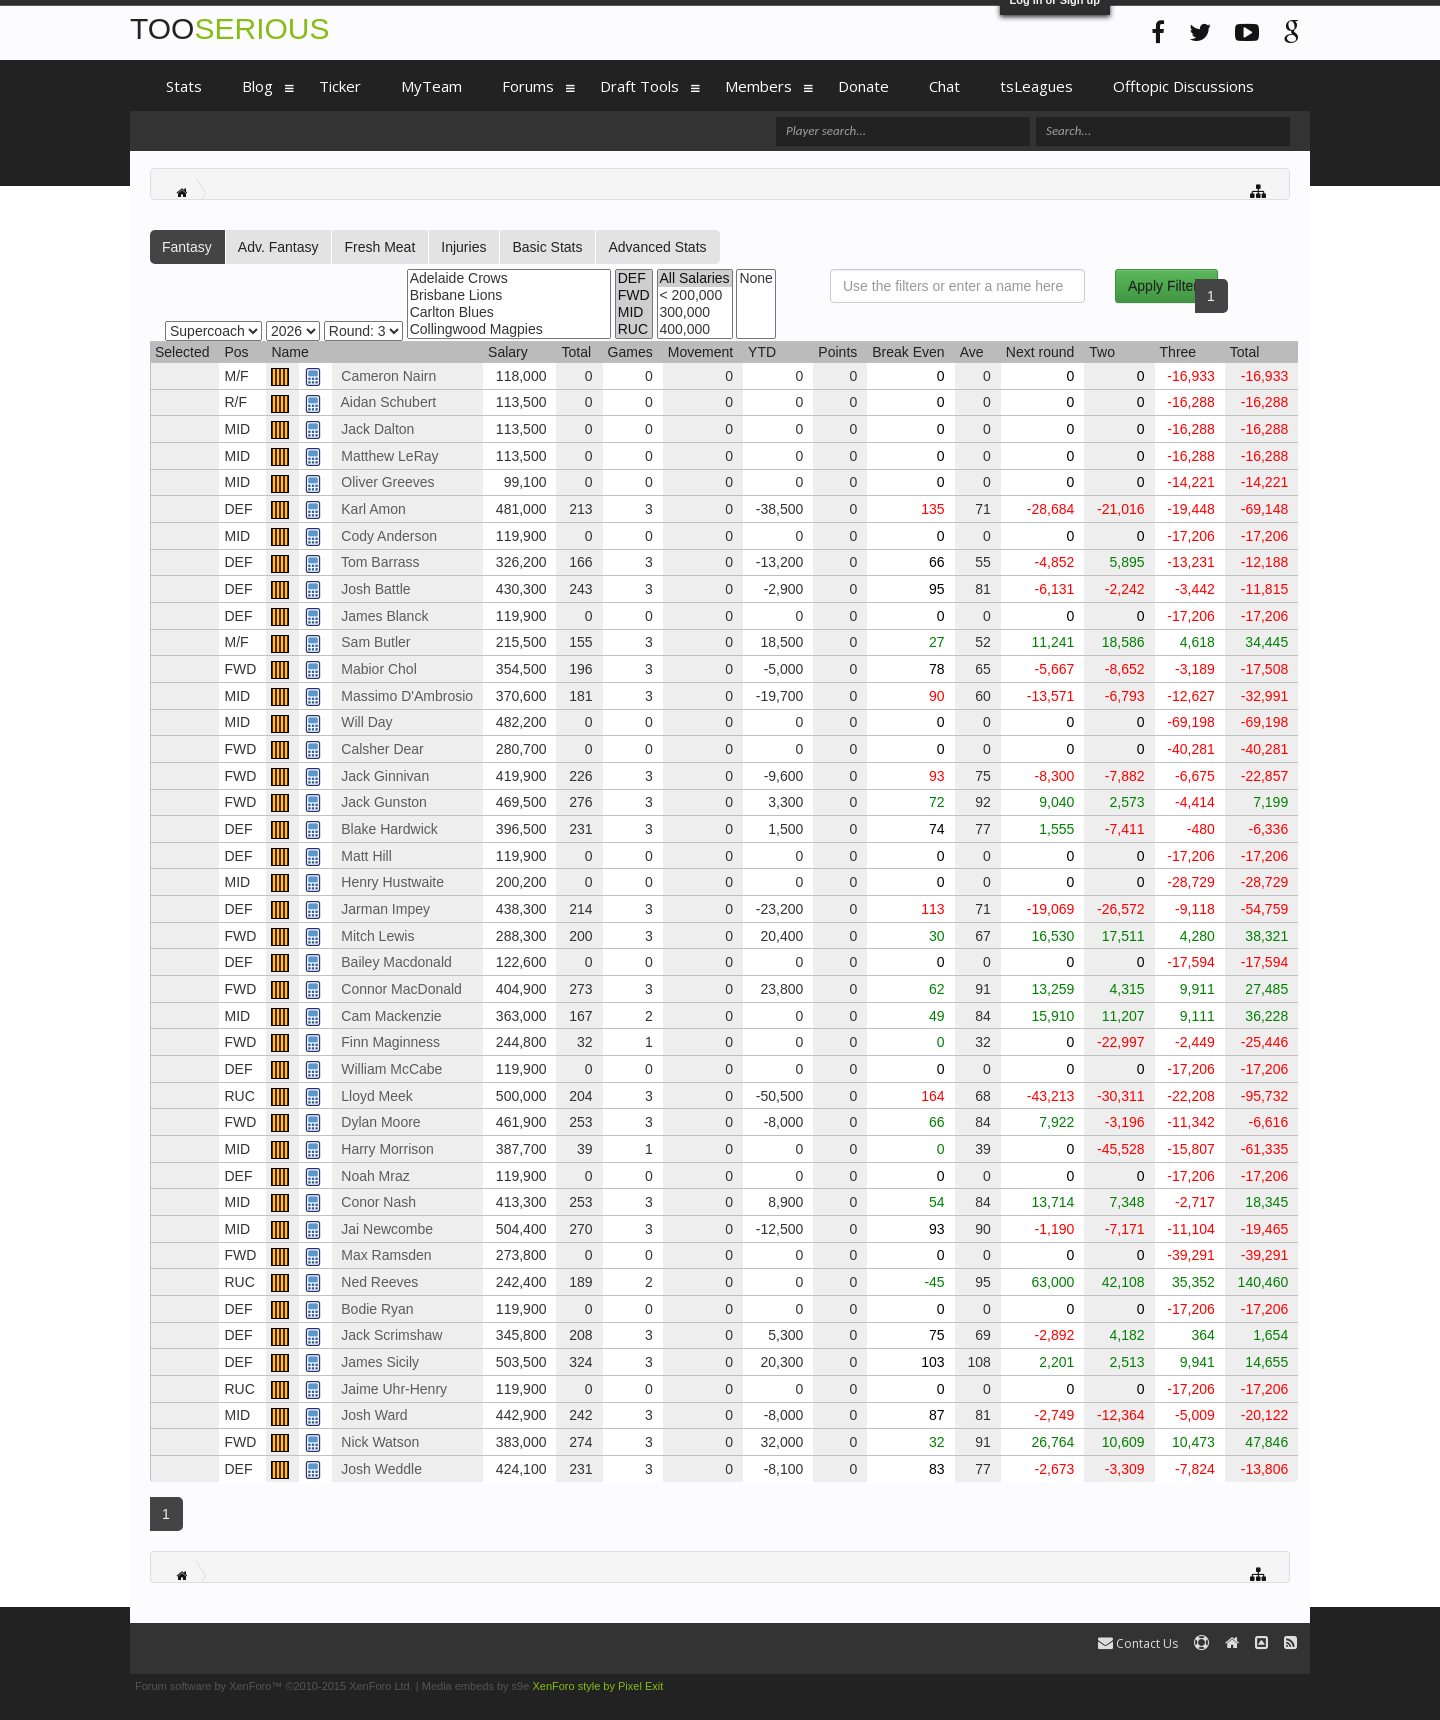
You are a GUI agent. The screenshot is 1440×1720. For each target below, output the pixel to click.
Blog (257, 86)
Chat (944, 86)
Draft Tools (639, 86)
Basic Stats (547, 247)
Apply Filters (1166, 286)
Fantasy (187, 247)
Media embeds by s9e (476, 1686)
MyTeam (431, 86)
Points (837, 352)
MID (634, 312)
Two (1102, 352)
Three (1178, 352)
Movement (700, 352)
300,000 (695, 312)
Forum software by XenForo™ (274, 1686)
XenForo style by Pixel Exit (597, 1686)
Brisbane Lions (509, 295)
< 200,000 (695, 295)
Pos (236, 352)
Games (630, 352)
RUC (634, 329)
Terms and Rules (1263, 1686)
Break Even (908, 352)
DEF (634, 278)
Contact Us (1138, 1643)
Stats (184, 86)
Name (289, 352)
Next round (1040, 352)
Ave (972, 352)
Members (758, 86)
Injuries (463, 247)
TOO (229, 28)
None (755, 278)
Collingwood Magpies (509, 329)
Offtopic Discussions (1183, 86)
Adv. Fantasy (278, 247)
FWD (634, 295)
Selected (182, 352)
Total (576, 352)
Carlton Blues (509, 312)
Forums (528, 86)
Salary (508, 352)
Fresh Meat (379, 247)
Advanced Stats (657, 247)
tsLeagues (1036, 86)
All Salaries (695, 278)
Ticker (340, 86)
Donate (863, 86)
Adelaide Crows (509, 278)
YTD (762, 352)
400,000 (695, 329)
